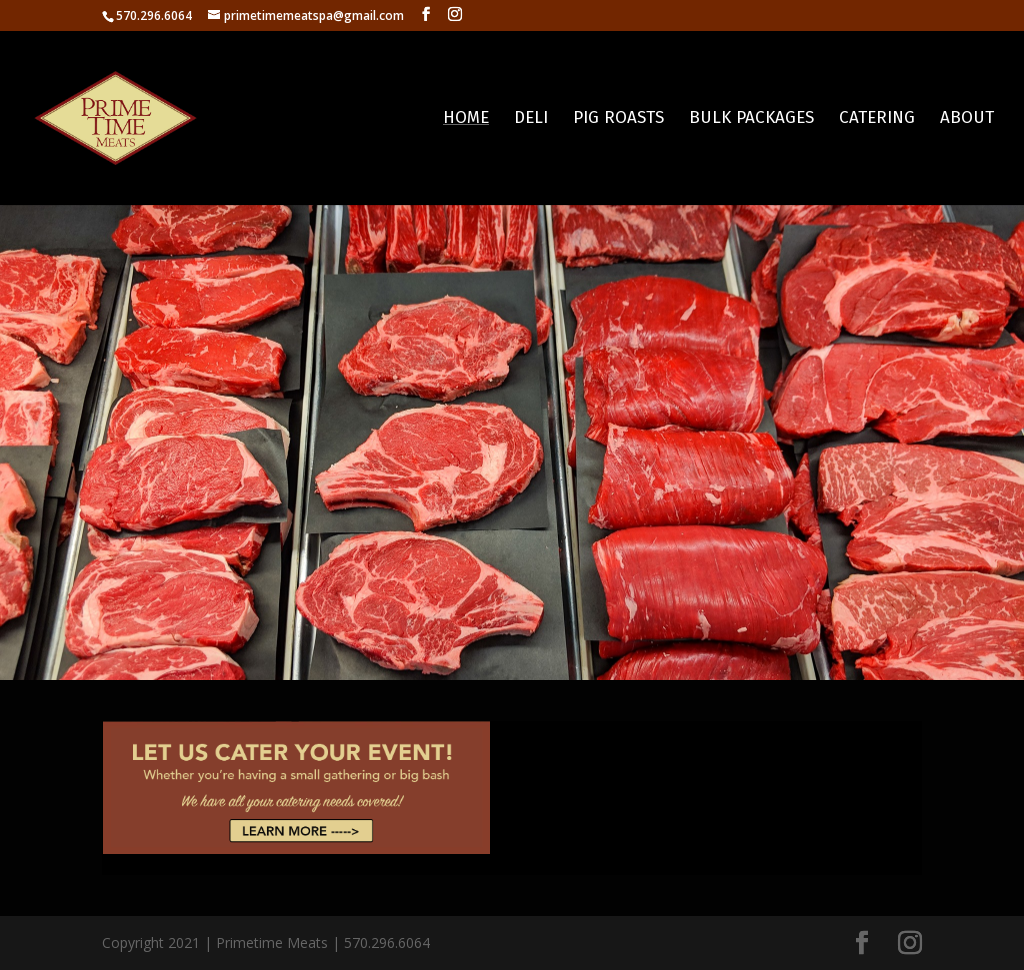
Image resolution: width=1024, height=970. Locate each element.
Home (466, 119)
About (967, 119)
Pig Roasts (618, 119)
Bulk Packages (751, 119)
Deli (531, 119)
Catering (877, 119)
